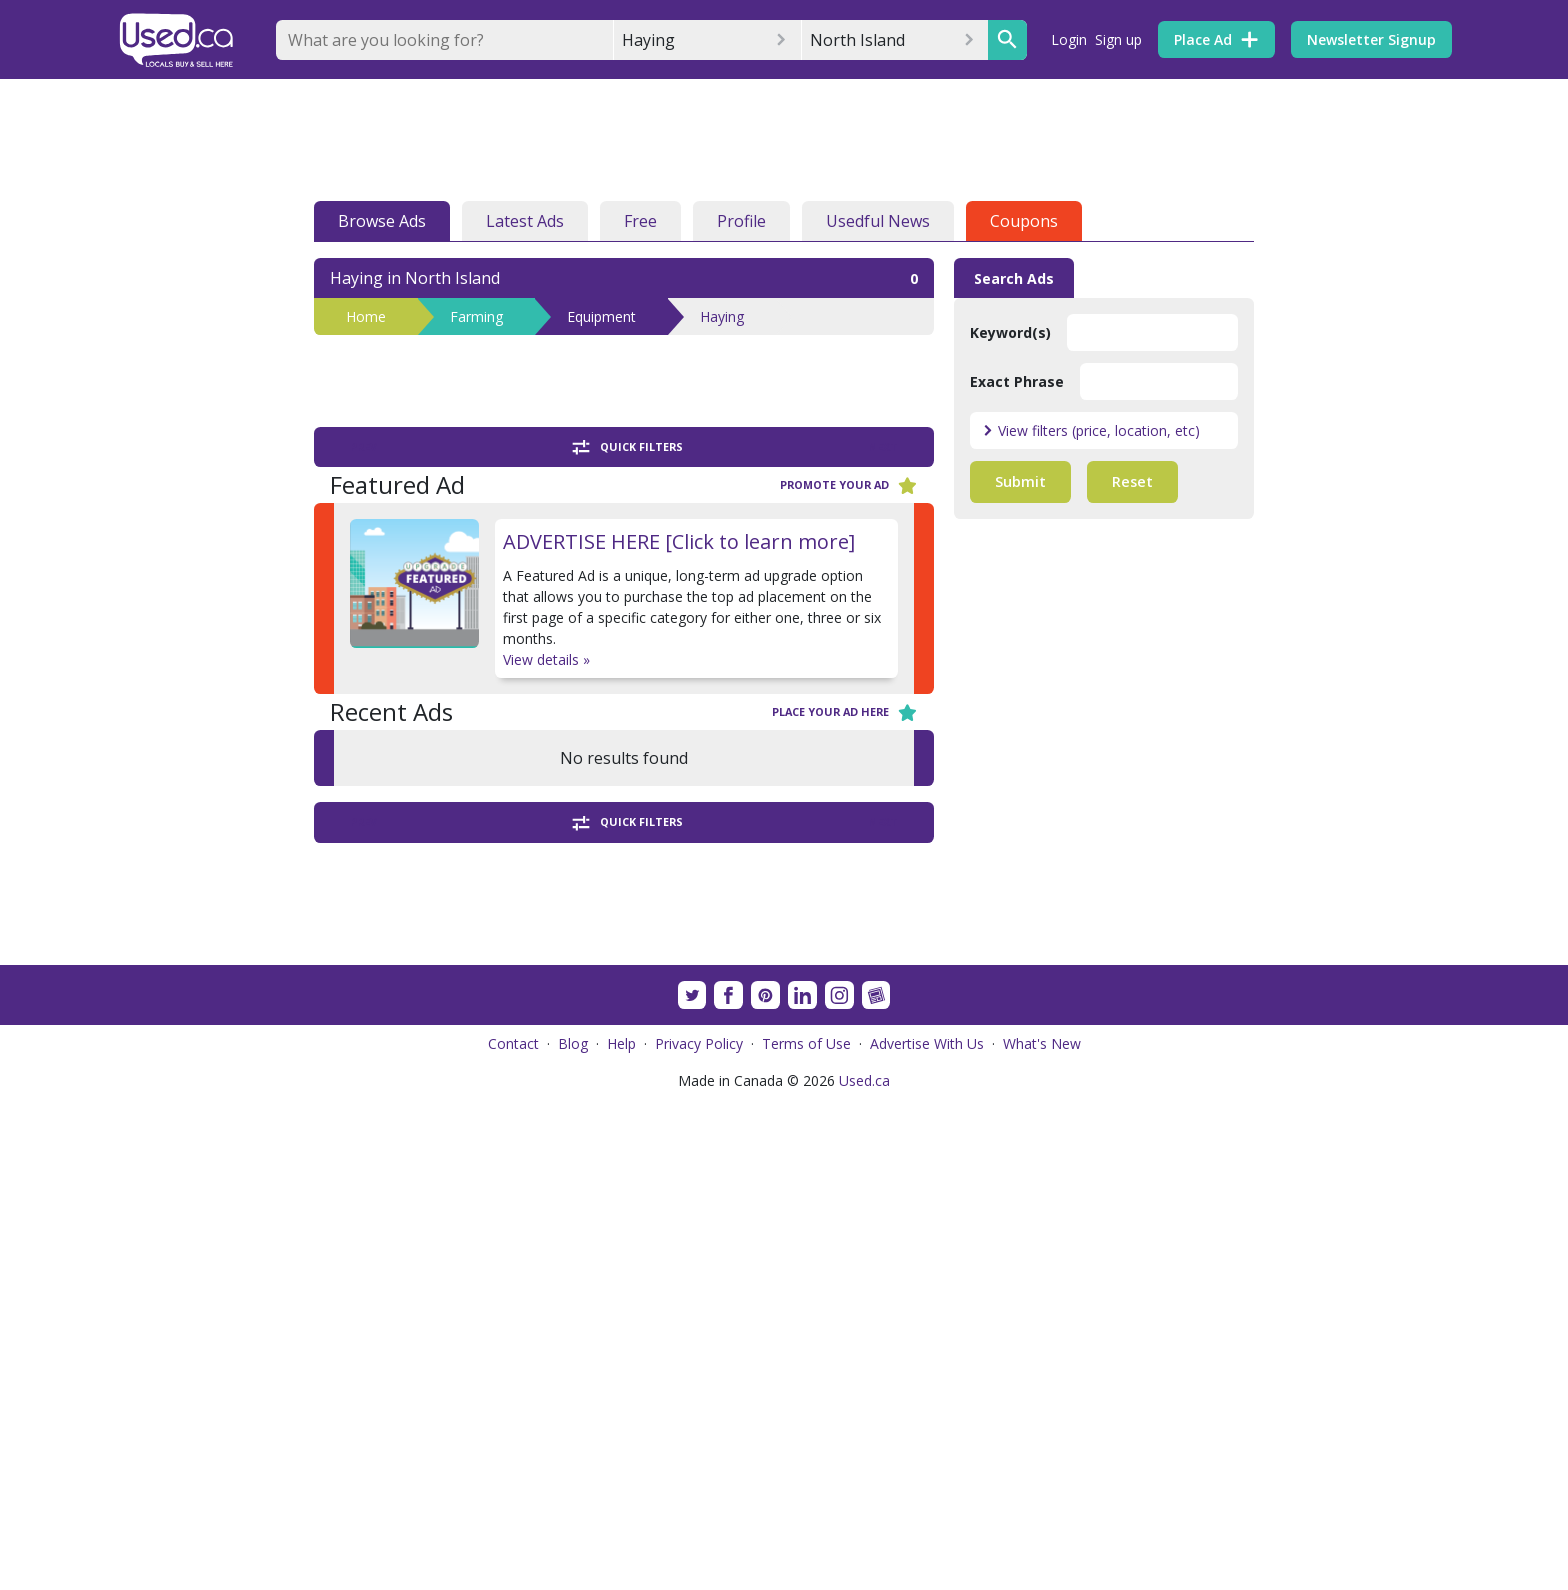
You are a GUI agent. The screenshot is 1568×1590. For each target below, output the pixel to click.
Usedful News (878, 221)
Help (621, 1534)
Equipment (601, 316)
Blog (573, 1534)
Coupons (1024, 221)
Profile (741, 221)
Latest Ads (525, 221)
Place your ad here (845, 712)
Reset (1132, 481)
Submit (1020, 481)
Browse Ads (382, 221)
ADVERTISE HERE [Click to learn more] (679, 541)
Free (640, 221)
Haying (722, 316)
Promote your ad (849, 485)
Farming (476, 316)
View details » (546, 659)
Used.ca (864, 1571)
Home (366, 316)
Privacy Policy (699, 1534)
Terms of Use (806, 1534)
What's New (1042, 1534)
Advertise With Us (927, 1534)
